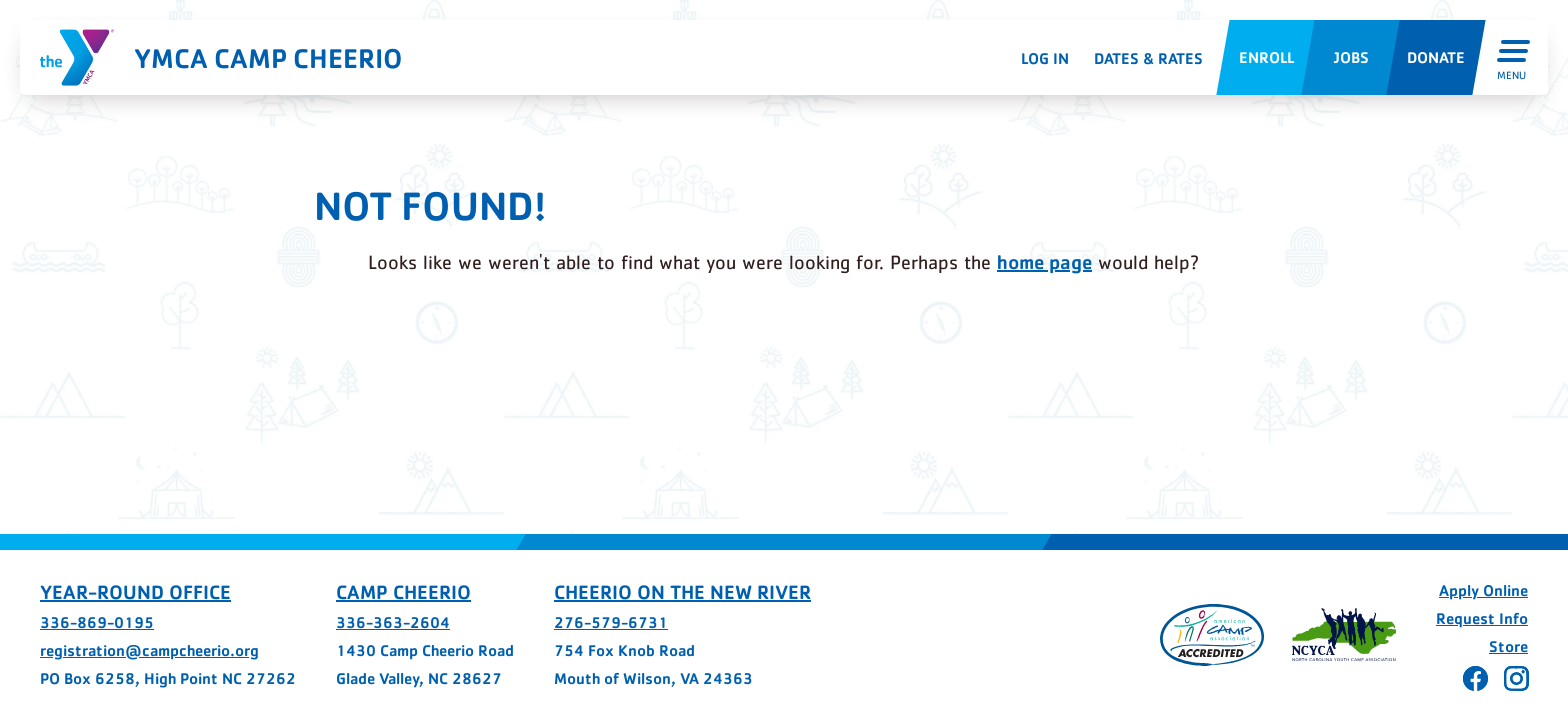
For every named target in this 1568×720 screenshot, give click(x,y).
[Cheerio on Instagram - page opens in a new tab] (1516, 678)
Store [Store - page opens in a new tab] (1508, 646)
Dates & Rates (1148, 58)
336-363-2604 (393, 622)
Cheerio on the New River (682, 592)
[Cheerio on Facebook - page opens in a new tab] (1475, 678)
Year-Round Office (135, 592)
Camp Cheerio (403, 592)
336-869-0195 (97, 622)
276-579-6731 (611, 622)
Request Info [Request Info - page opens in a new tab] (1482, 618)
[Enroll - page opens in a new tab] (1265, 57)
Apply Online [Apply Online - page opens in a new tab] (1483, 590)
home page (1044, 262)
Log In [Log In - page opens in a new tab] (1045, 58)
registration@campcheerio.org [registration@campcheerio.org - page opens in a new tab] (149, 650)
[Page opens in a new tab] (1212, 635)
